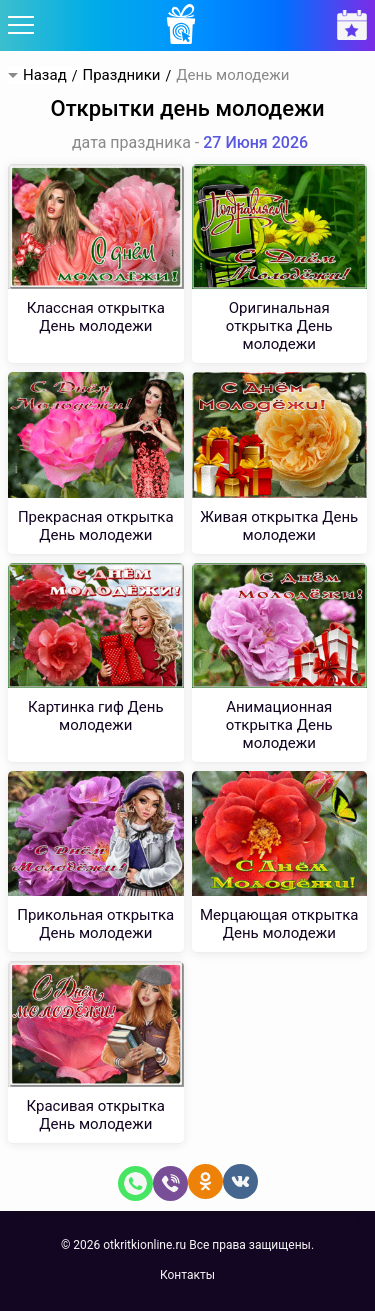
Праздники (121, 75)
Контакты (187, 1275)
